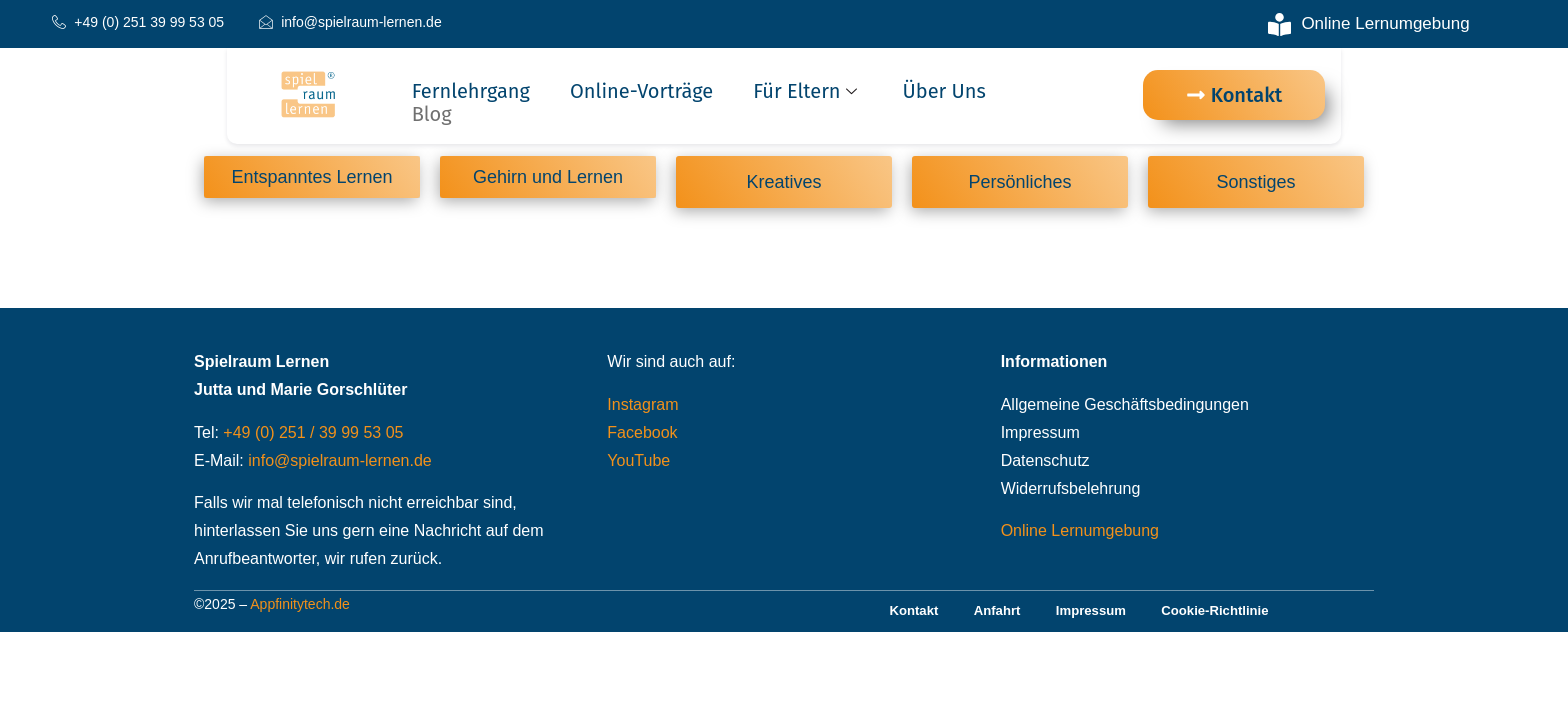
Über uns (944, 91)
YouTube (638, 463)
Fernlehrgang (471, 91)
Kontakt (900, 616)
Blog (432, 114)
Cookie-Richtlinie (1227, 616)
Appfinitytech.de (300, 609)
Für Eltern (807, 91)
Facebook (642, 435)
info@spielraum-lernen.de (339, 463)
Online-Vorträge (641, 91)
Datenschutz (1045, 463)
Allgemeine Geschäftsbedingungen (1125, 407)
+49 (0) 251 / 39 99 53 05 (313, 435)
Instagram (642, 407)
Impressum (1040, 435)
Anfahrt (991, 616)
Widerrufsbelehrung (1071, 491)
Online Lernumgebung (1080, 534)
